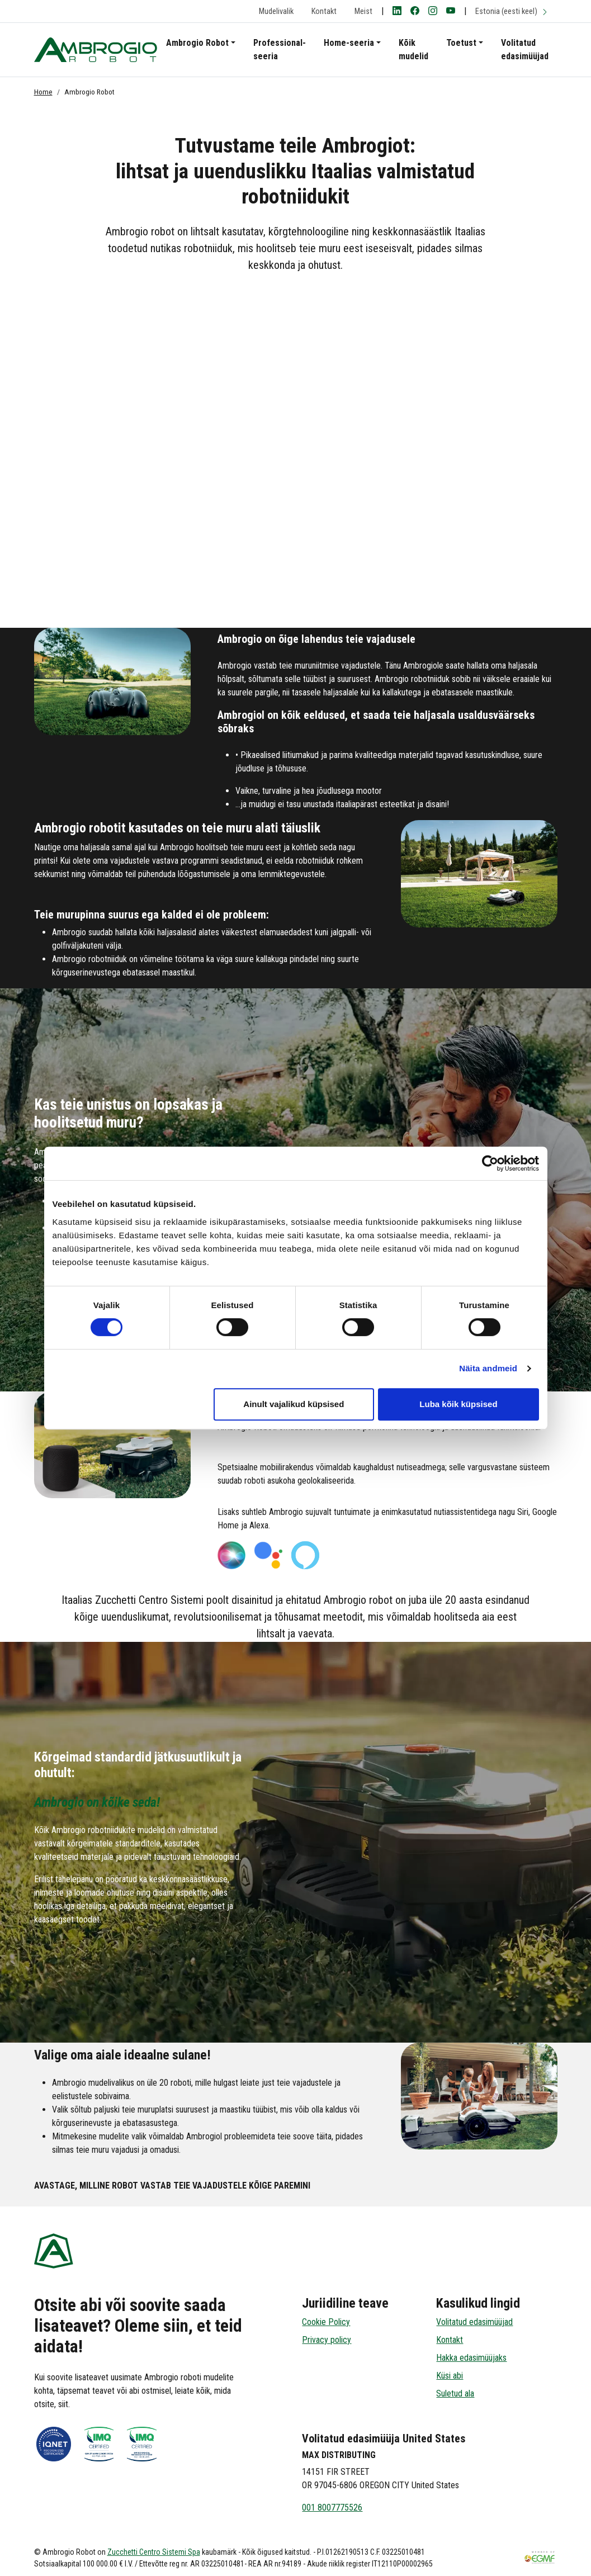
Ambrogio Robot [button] (197, 42)
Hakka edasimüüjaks (471, 2357)
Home (43, 91)
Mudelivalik (276, 11)
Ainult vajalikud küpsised (293, 1404)
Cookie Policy (326, 2322)
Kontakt (324, 11)
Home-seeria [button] (349, 42)
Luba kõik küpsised (458, 1404)
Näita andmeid (488, 1368)
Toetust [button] (461, 42)
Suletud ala (455, 2393)
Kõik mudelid (413, 49)
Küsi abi (449, 2375)
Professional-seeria (279, 49)
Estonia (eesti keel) (512, 11)
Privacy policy (326, 2339)
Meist (363, 11)
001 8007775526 (332, 2507)
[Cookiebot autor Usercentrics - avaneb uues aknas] (490, 1163)
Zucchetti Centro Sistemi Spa (153, 2551)
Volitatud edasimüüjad (525, 49)
